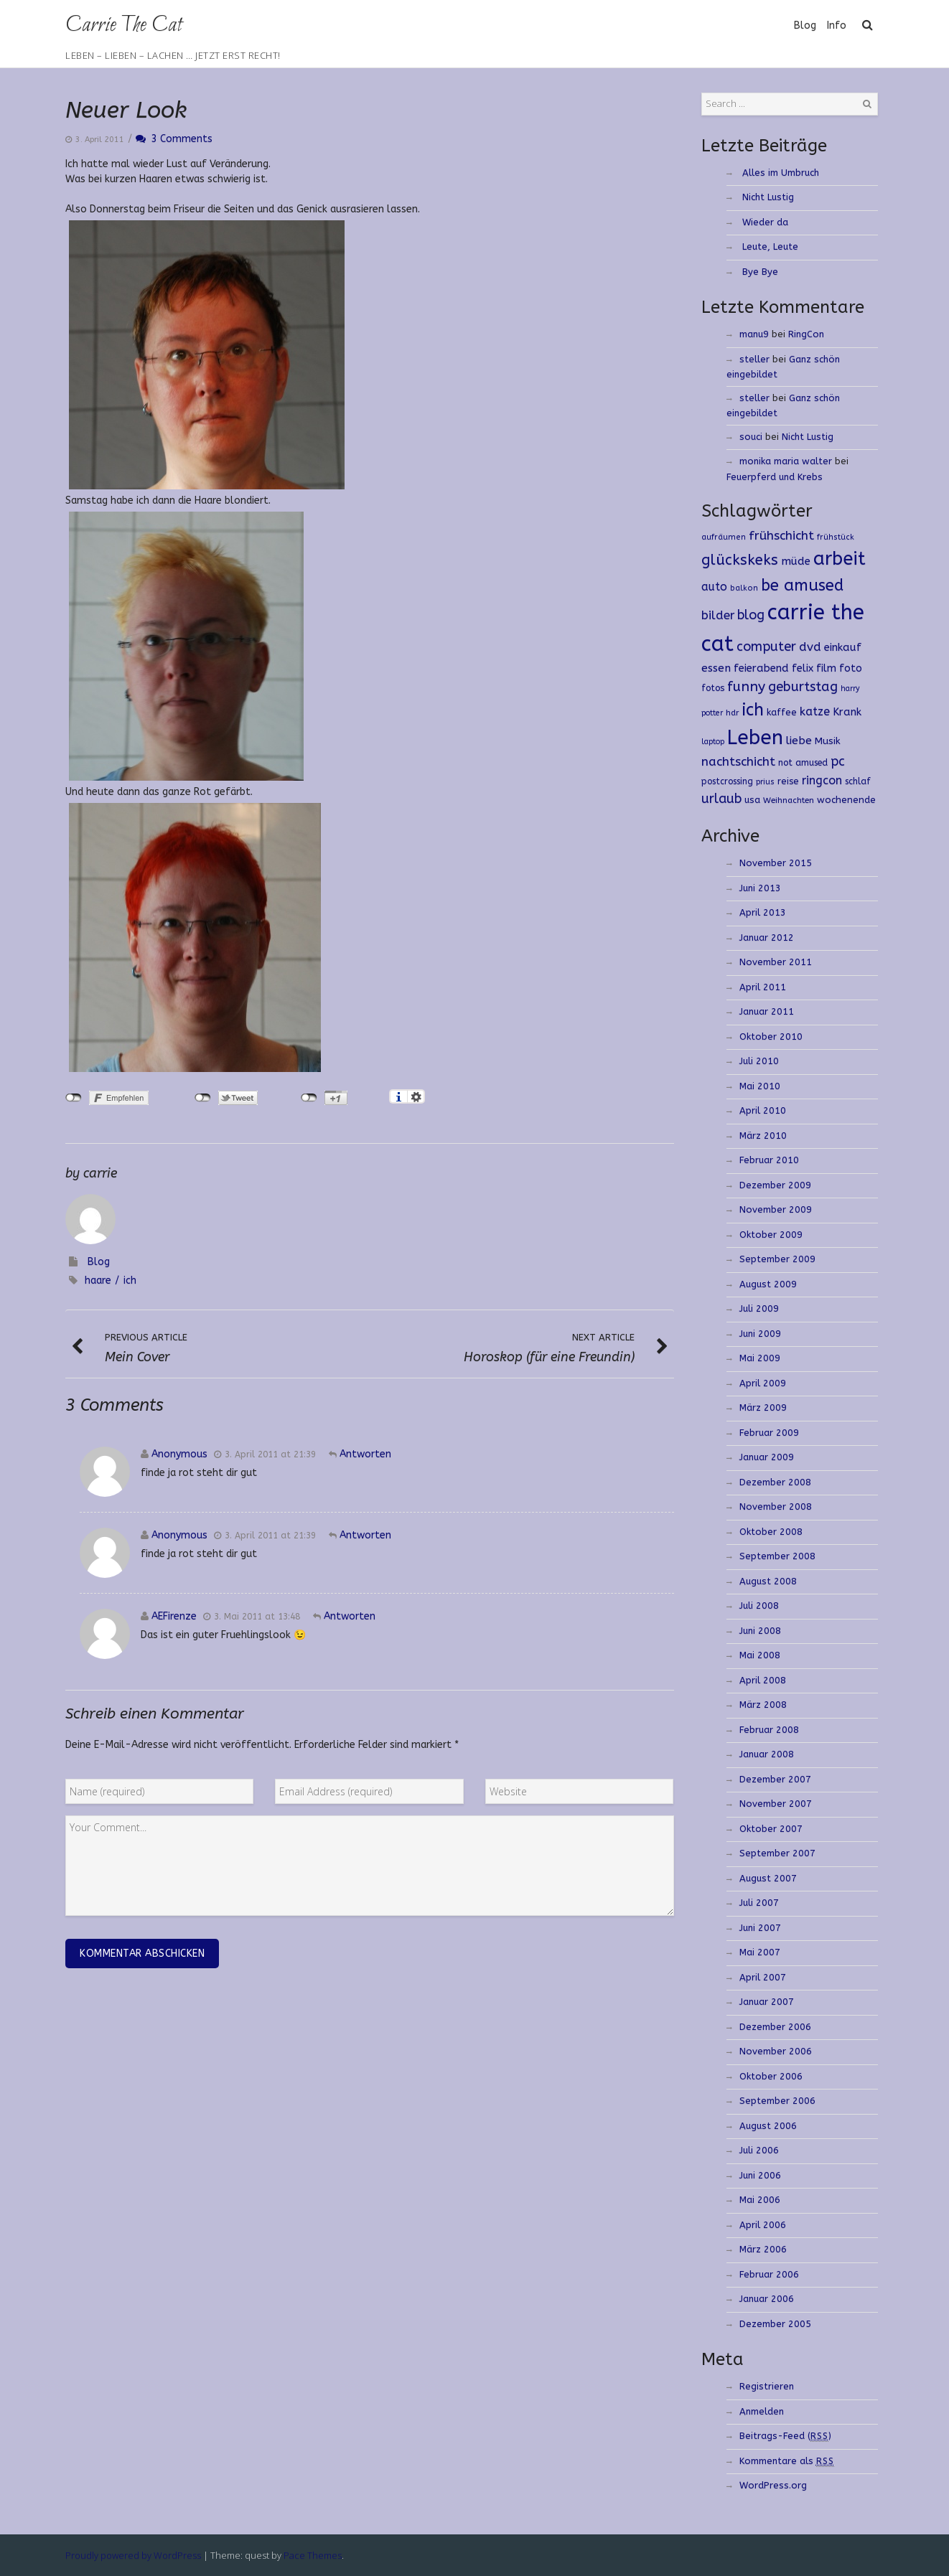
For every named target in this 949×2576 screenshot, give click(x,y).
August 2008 (768, 1581)
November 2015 (775, 862)
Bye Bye (760, 271)
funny (746, 686)
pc (838, 761)
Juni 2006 (760, 2175)
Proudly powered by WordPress (133, 2555)
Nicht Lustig (768, 197)
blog (751, 615)
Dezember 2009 (775, 1185)
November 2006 (775, 2051)
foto (850, 668)
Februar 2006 (769, 2274)
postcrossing (727, 781)
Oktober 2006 (771, 2076)
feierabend (761, 668)
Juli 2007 (759, 1902)
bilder (717, 615)
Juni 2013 (760, 888)
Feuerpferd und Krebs (774, 476)
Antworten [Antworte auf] (365, 1454)
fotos (712, 687)
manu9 (754, 334)
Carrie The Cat (123, 25)
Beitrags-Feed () (785, 2435)
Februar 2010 (769, 1160)
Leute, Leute (770, 246)
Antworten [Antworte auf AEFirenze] (349, 1616)
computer (766, 646)
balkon (744, 588)
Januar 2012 (766, 937)
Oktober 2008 (771, 1531)
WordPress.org (773, 2485)
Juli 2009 (759, 1308)
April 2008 (762, 1680)
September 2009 (777, 1259)
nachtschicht (738, 761)
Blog (805, 25)
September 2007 (777, 1853)
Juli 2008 (759, 1605)
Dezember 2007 (775, 1779)
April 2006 (762, 2224)
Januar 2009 (766, 1457)
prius (765, 781)
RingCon (806, 334)
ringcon (822, 780)
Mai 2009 (759, 1358)
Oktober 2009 (771, 1234)
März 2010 (763, 1135)
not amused (803, 762)
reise (788, 781)
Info (836, 25)
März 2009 (763, 1407)
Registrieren (766, 2386)
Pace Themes (313, 2555)
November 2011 (775, 961)
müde (795, 561)
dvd (810, 647)
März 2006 (763, 2249)
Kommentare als (786, 2460)
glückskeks (739, 559)
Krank (847, 711)
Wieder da (765, 222)
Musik (828, 741)
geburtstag (803, 687)
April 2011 (762, 987)
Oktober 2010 (771, 1036)
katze (815, 711)
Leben (755, 737)
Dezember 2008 (775, 1482)
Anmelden (761, 2411)
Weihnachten (788, 800)
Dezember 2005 (775, 2323)
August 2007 (768, 1878)
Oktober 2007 (771, 1828)
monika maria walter (785, 461)
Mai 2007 (759, 1952)
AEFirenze (174, 1616)
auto (714, 586)
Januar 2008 (766, 1754)
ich (129, 1280)
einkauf (842, 647)
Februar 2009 (769, 1432)
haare (98, 1280)
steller (754, 359)
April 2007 (762, 1977)
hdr (732, 713)
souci (750, 436)
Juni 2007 (760, 1927)
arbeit (839, 558)
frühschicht (781, 535)
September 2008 (777, 1556)
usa (752, 799)
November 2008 (775, 1506)
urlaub (721, 799)
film (826, 668)
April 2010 (762, 1110)
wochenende (846, 799)
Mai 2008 (759, 1655)
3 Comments (174, 139)
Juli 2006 (759, 2150)
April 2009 (762, 1383)
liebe (799, 740)
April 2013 (762, 912)
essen (716, 668)
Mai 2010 (759, 1086)
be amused (802, 585)
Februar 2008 (769, 1729)
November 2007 (775, 1803)
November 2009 (775, 1209)
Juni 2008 (760, 1630)
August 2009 (768, 1284)
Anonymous (179, 1454)
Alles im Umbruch (780, 172)
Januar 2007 (766, 2001)
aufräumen (723, 537)
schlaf (858, 781)
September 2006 (777, 2100)
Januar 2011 (766, 1011)
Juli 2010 (759, 1061)
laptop (712, 741)
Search (867, 104)
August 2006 (768, 2125)
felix (802, 668)
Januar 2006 (766, 2298)
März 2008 (763, 1704)
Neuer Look (126, 110)
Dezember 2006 (775, 2026)
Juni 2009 (760, 1333)
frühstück (835, 537)
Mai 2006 (759, 2199)
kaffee (782, 712)
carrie (100, 1173)
